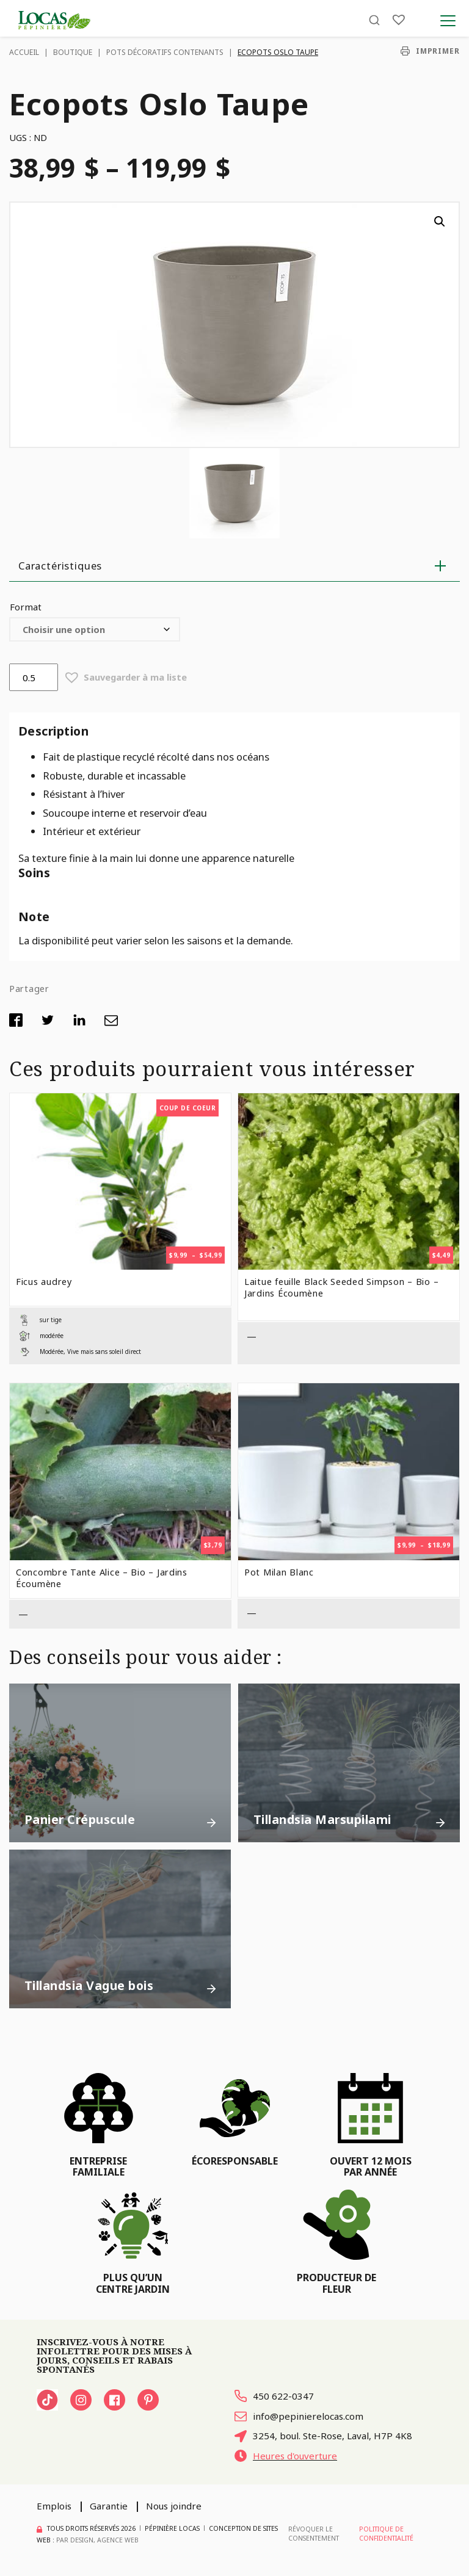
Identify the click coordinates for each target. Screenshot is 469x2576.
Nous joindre (174, 2506)
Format (26, 607)
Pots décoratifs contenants (165, 52)
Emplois (54, 2506)
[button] (440, 222)
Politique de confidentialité (386, 2534)
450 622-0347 (274, 2396)
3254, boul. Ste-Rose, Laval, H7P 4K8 (323, 2435)
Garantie (109, 2506)
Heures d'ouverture (285, 2456)
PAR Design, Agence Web (97, 2540)
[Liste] (399, 19)
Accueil (24, 52)
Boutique (72, 52)
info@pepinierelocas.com (298, 2416)
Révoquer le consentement (313, 2534)
